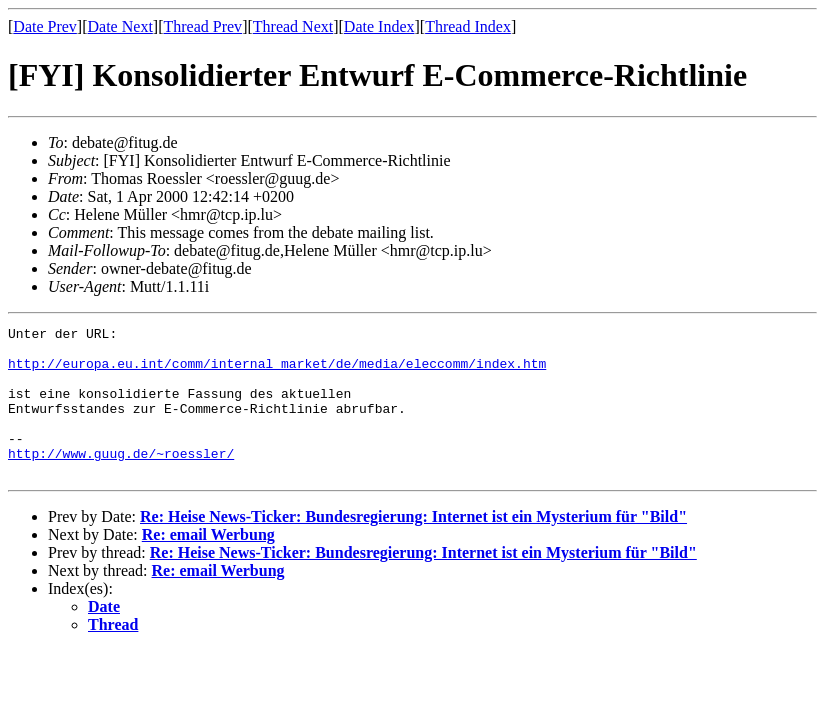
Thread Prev (202, 26)
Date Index (379, 26)
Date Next (120, 26)
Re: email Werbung (208, 564)
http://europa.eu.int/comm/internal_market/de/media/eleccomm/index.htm (277, 372)
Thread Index (468, 26)
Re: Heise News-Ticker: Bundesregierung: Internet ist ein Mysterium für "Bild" (413, 546)
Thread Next (293, 26)
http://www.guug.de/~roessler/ (121, 480)
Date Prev (45, 26)
